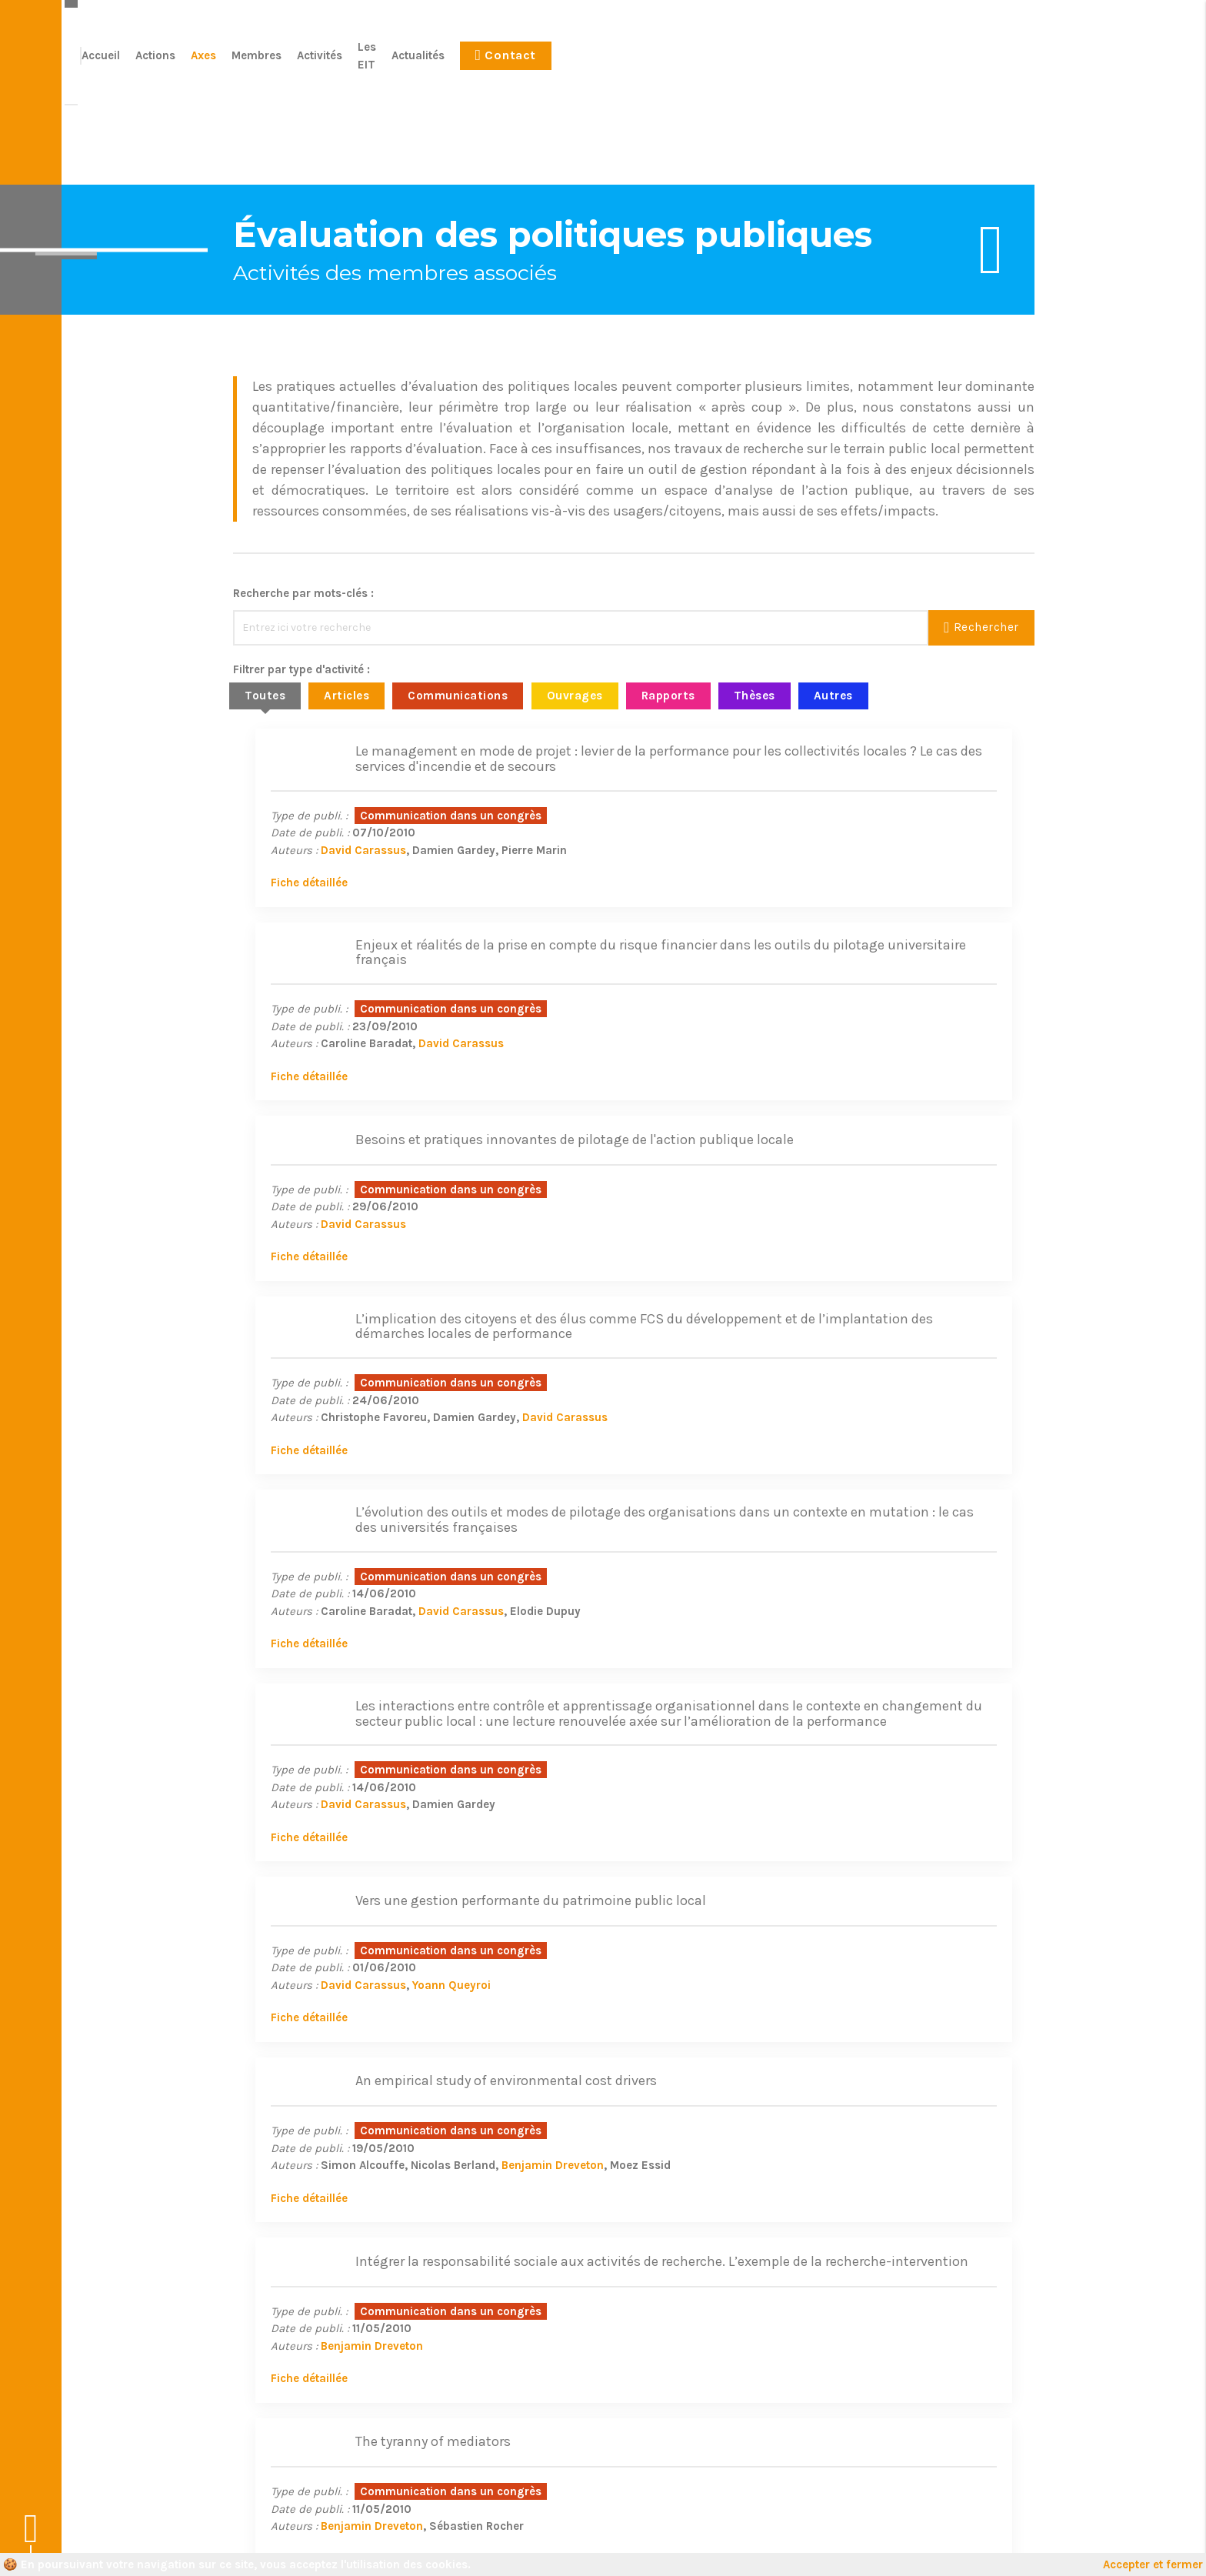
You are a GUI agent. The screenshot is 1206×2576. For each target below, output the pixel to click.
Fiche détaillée (286, 909)
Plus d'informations (941, 2317)
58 (657, 1875)
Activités (782, 64)
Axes (665, 64)
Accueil (563, 64)
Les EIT (839, 64)
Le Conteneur (998, 2545)
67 (695, 1875)
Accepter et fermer (1153, 2564)
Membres (719, 64)
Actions (618, 64)
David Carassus (341, 876)
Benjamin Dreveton (939, 1533)
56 (612, 1875)
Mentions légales (400, 2545)
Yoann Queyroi (429, 1541)
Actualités (901, 64)
